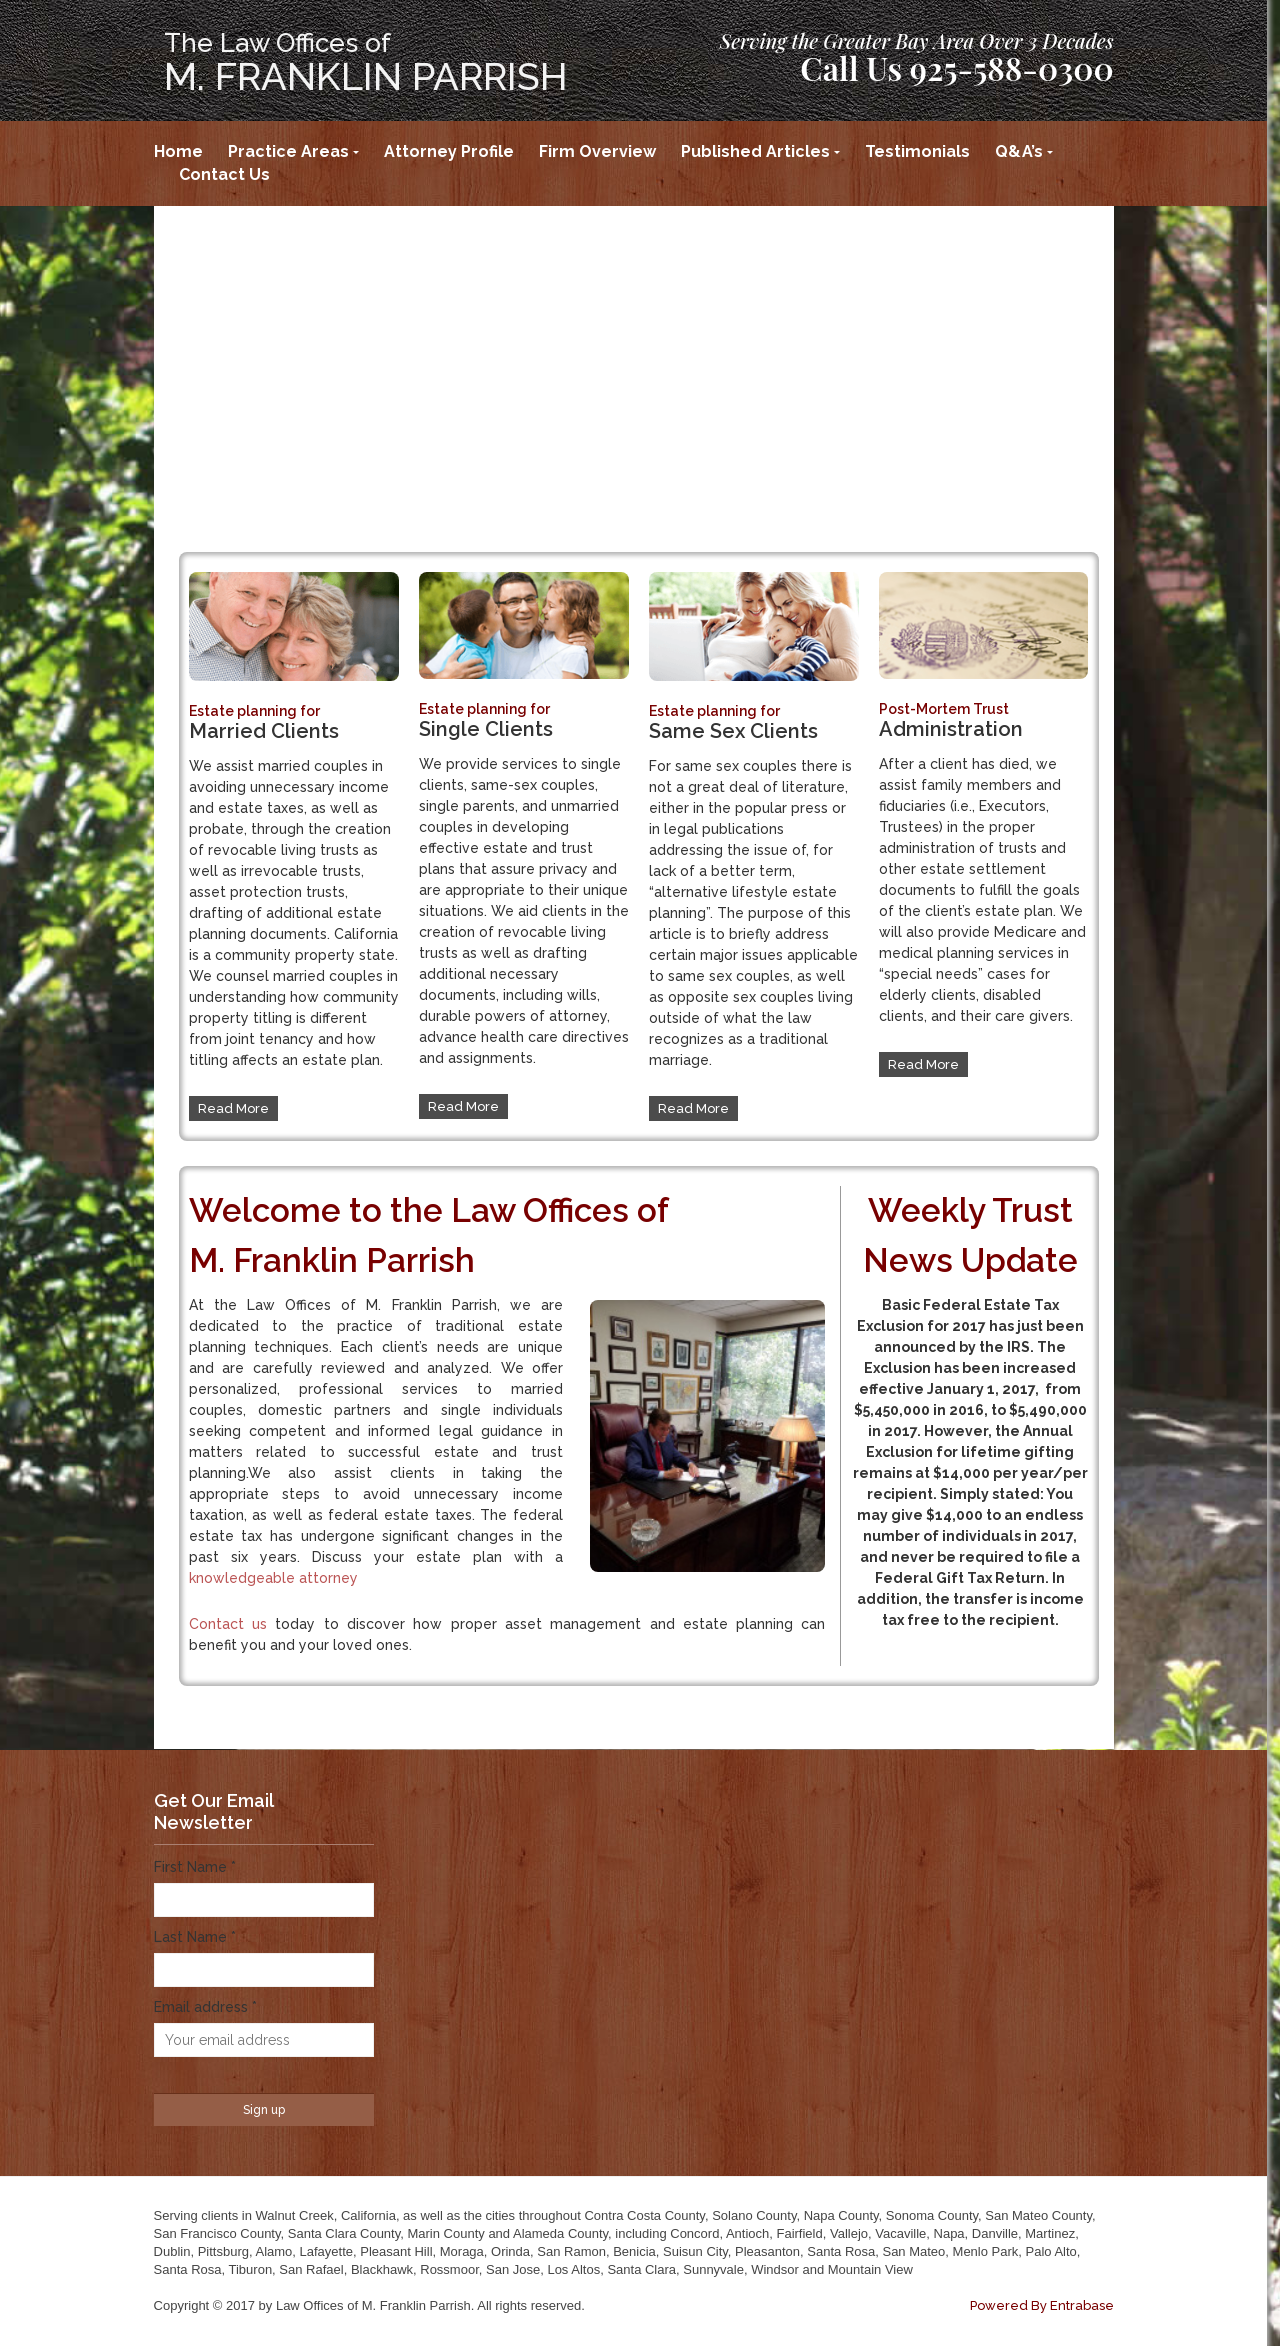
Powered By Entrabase (1042, 2305)
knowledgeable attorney (273, 1578)
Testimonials (917, 151)
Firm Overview (597, 151)
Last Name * (195, 1937)
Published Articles (755, 151)
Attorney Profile (449, 151)
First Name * (195, 1867)
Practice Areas (288, 151)
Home (178, 151)
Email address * (205, 2007)
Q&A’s (1019, 151)
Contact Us (224, 174)
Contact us (228, 1624)
